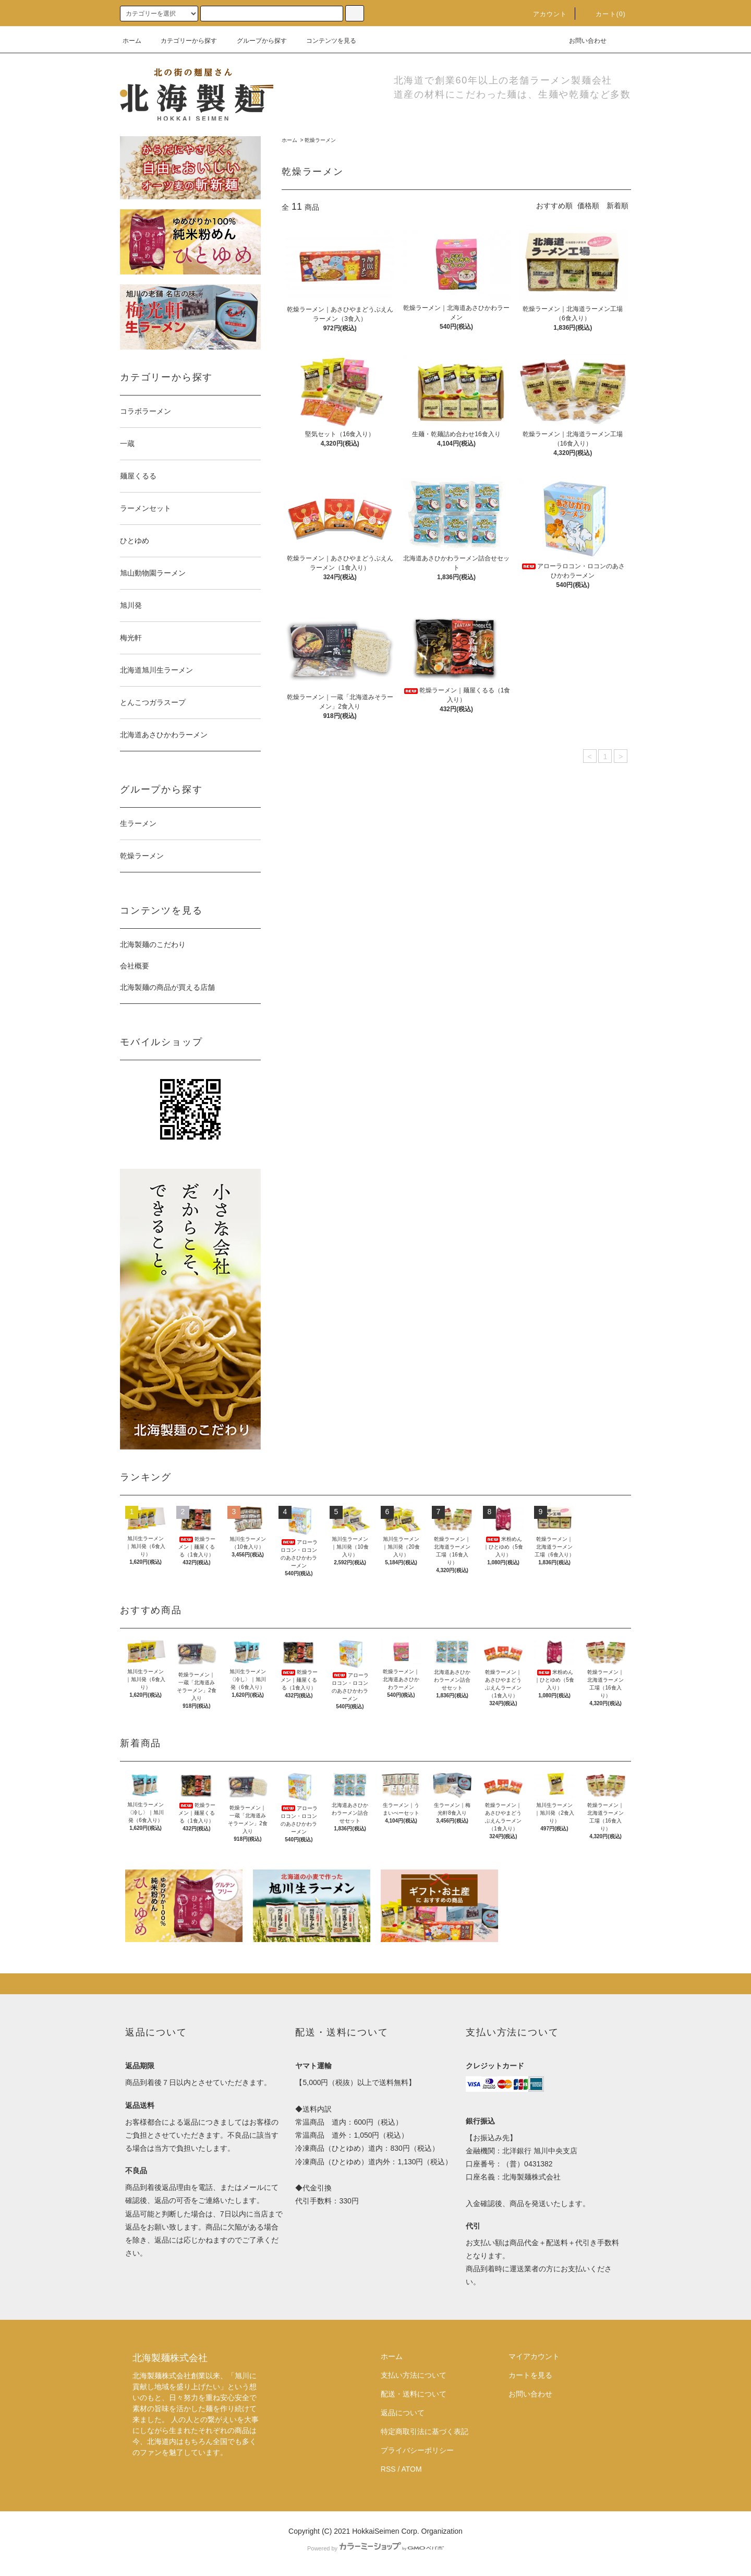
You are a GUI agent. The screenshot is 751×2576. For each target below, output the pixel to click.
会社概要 (134, 966)
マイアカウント (534, 2356)
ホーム (132, 40)
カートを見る (530, 2375)
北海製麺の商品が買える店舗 (167, 987)
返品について (403, 2413)
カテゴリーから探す (182, 40)
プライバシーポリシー (417, 2450)
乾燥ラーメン (320, 140)
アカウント (543, 14)
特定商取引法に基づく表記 (424, 2431)
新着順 (617, 205)
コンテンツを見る (325, 40)
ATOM (412, 2469)
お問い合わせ (581, 40)
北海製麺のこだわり (153, 944)
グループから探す (255, 40)
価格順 (588, 205)
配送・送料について (413, 2394)
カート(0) (604, 14)
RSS (388, 2469)
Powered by (375, 2548)
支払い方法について (413, 2375)
